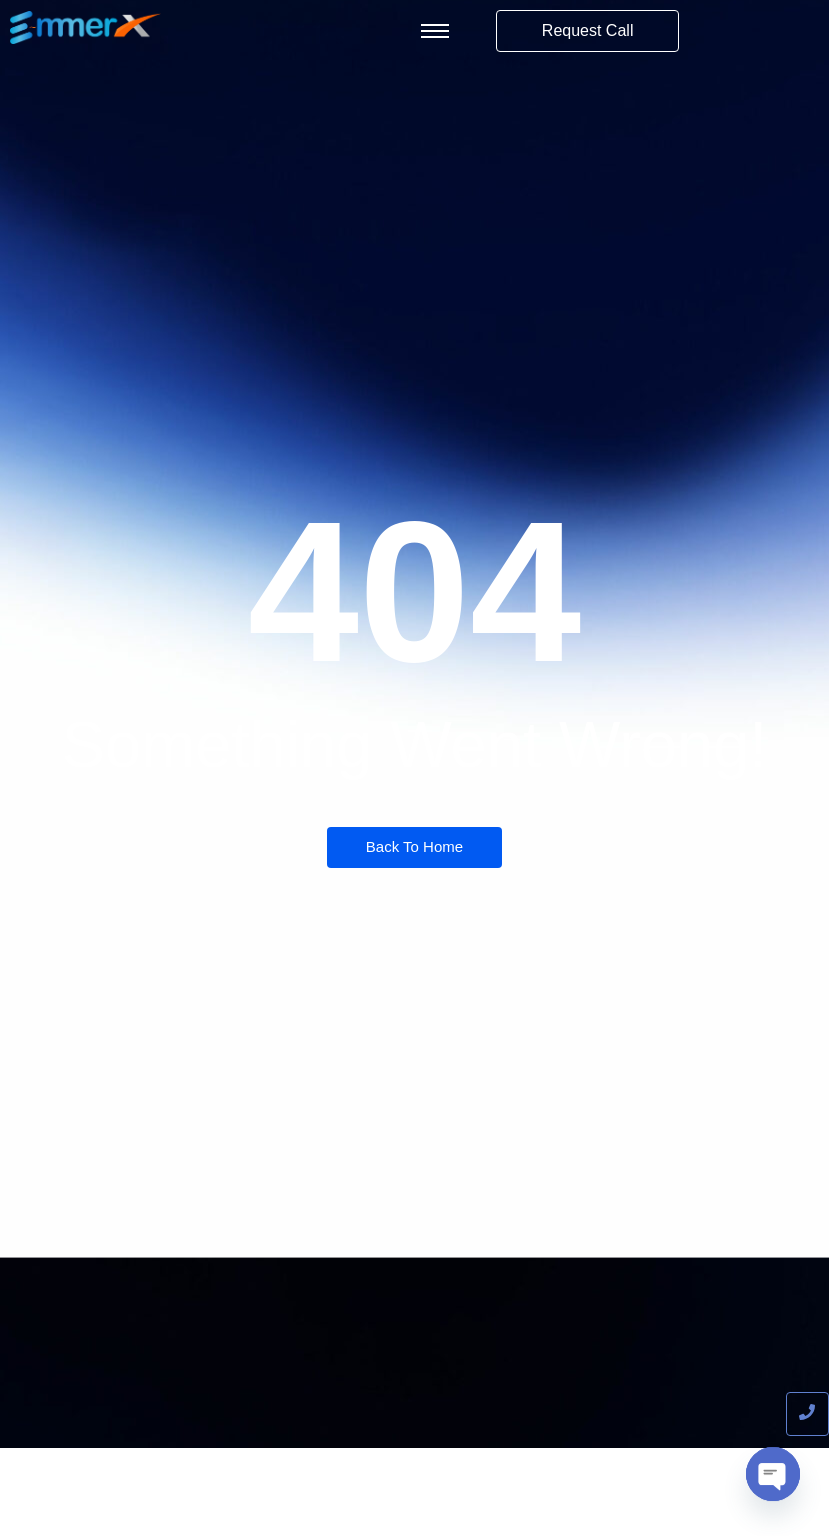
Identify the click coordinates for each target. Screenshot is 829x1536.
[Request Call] (588, 31)
